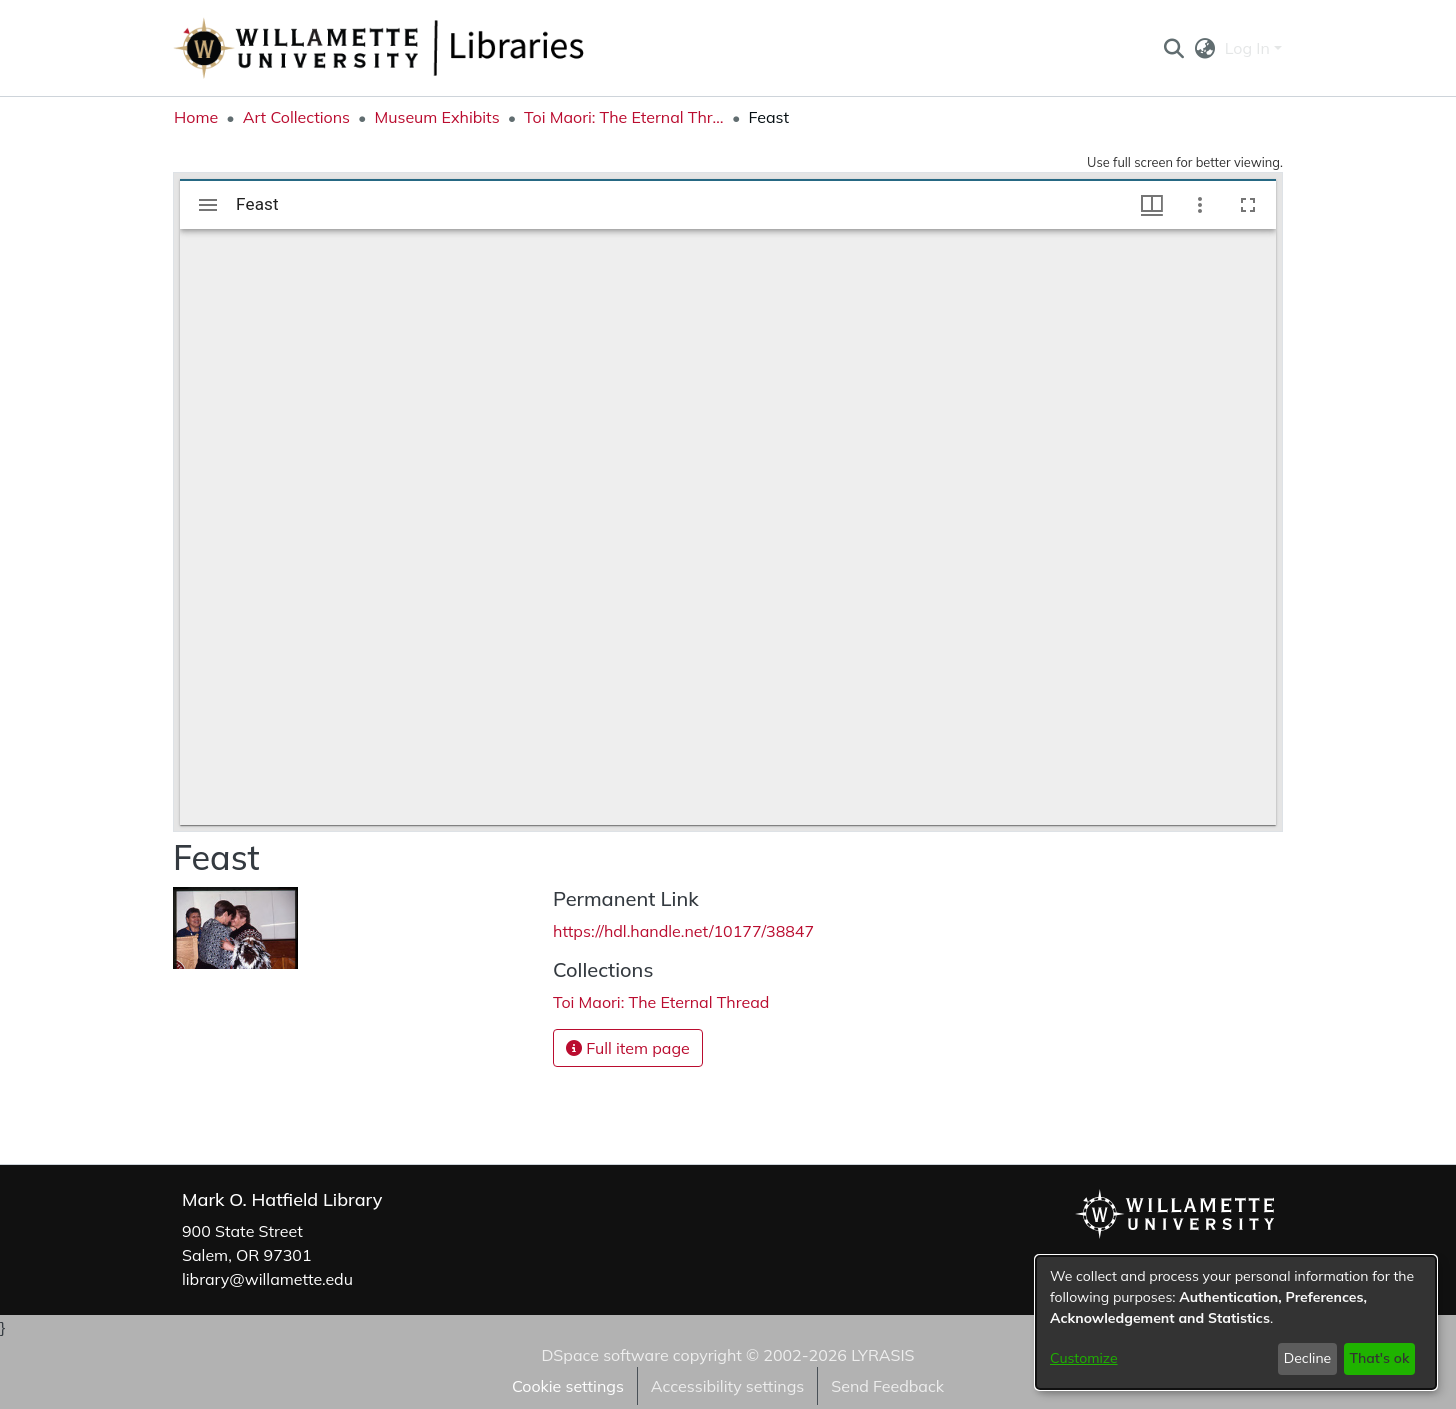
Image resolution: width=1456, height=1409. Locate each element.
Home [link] (196, 117)
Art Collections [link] (296, 117)
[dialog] (1236, 1322)
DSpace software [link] (604, 1355)
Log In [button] (1249, 48)
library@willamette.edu (267, 1279)
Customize (1084, 1358)
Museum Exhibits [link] (436, 117)
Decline (1308, 1358)
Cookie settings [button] (568, 1386)
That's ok (1379, 1358)
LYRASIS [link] (882, 1355)
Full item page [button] (628, 1048)
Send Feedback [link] (887, 1386)
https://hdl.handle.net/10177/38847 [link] (683, 931)
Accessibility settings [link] (727, 1386)
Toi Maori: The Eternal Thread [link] (624, 117)
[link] (661, 1002)
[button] (1173, 48)
